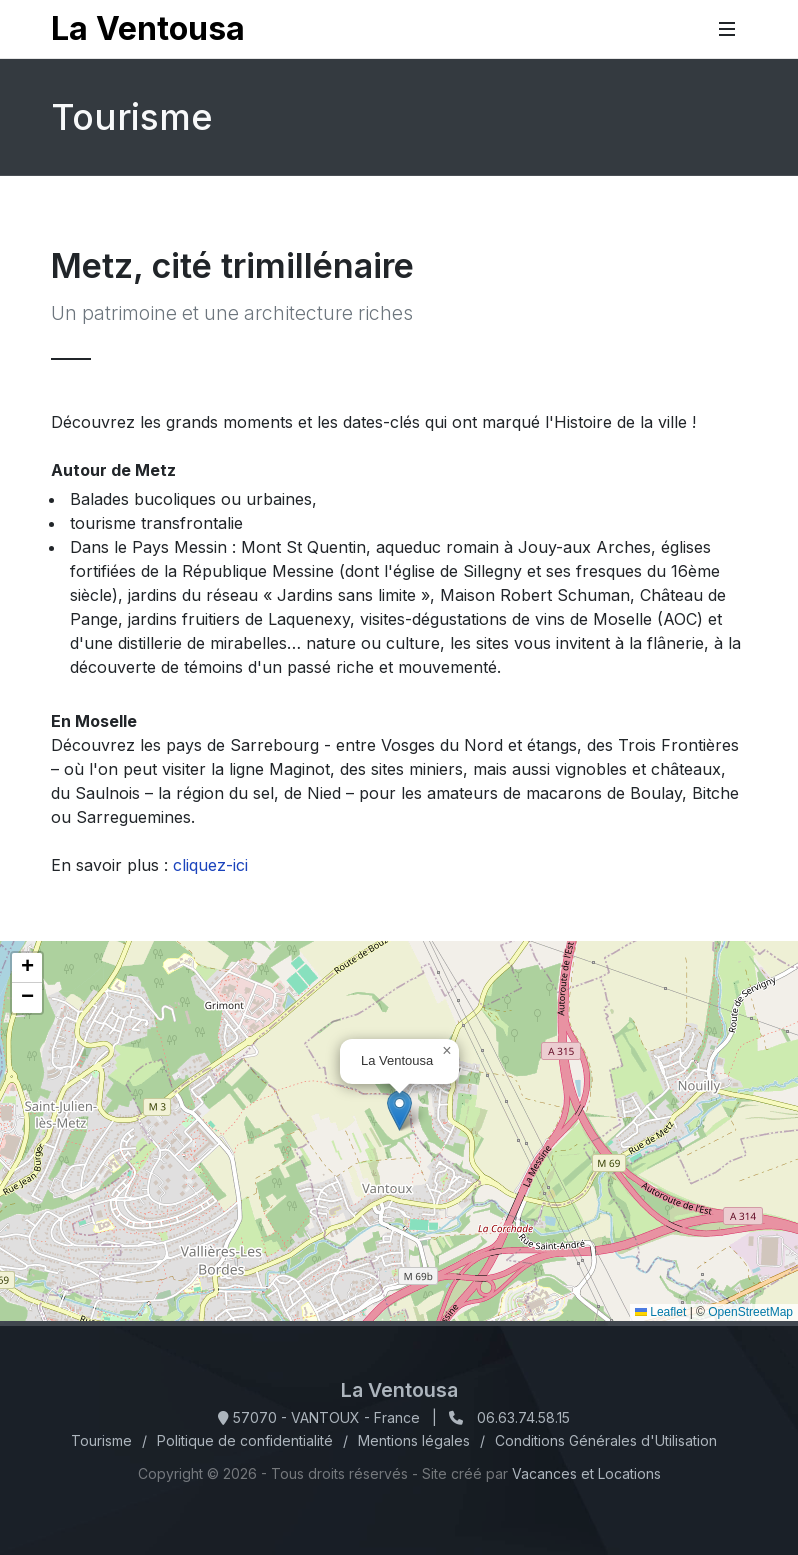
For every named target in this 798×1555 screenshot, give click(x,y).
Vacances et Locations (586, 1473)
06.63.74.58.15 (523, 1417)
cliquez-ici (210, 865)
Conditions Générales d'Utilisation (606, 1440)
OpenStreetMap (750, 1312)
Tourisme (101, 1440)
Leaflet (660, 1312)
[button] (399, 1110)
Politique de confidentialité (245, 1440)
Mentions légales (414, 1440)
